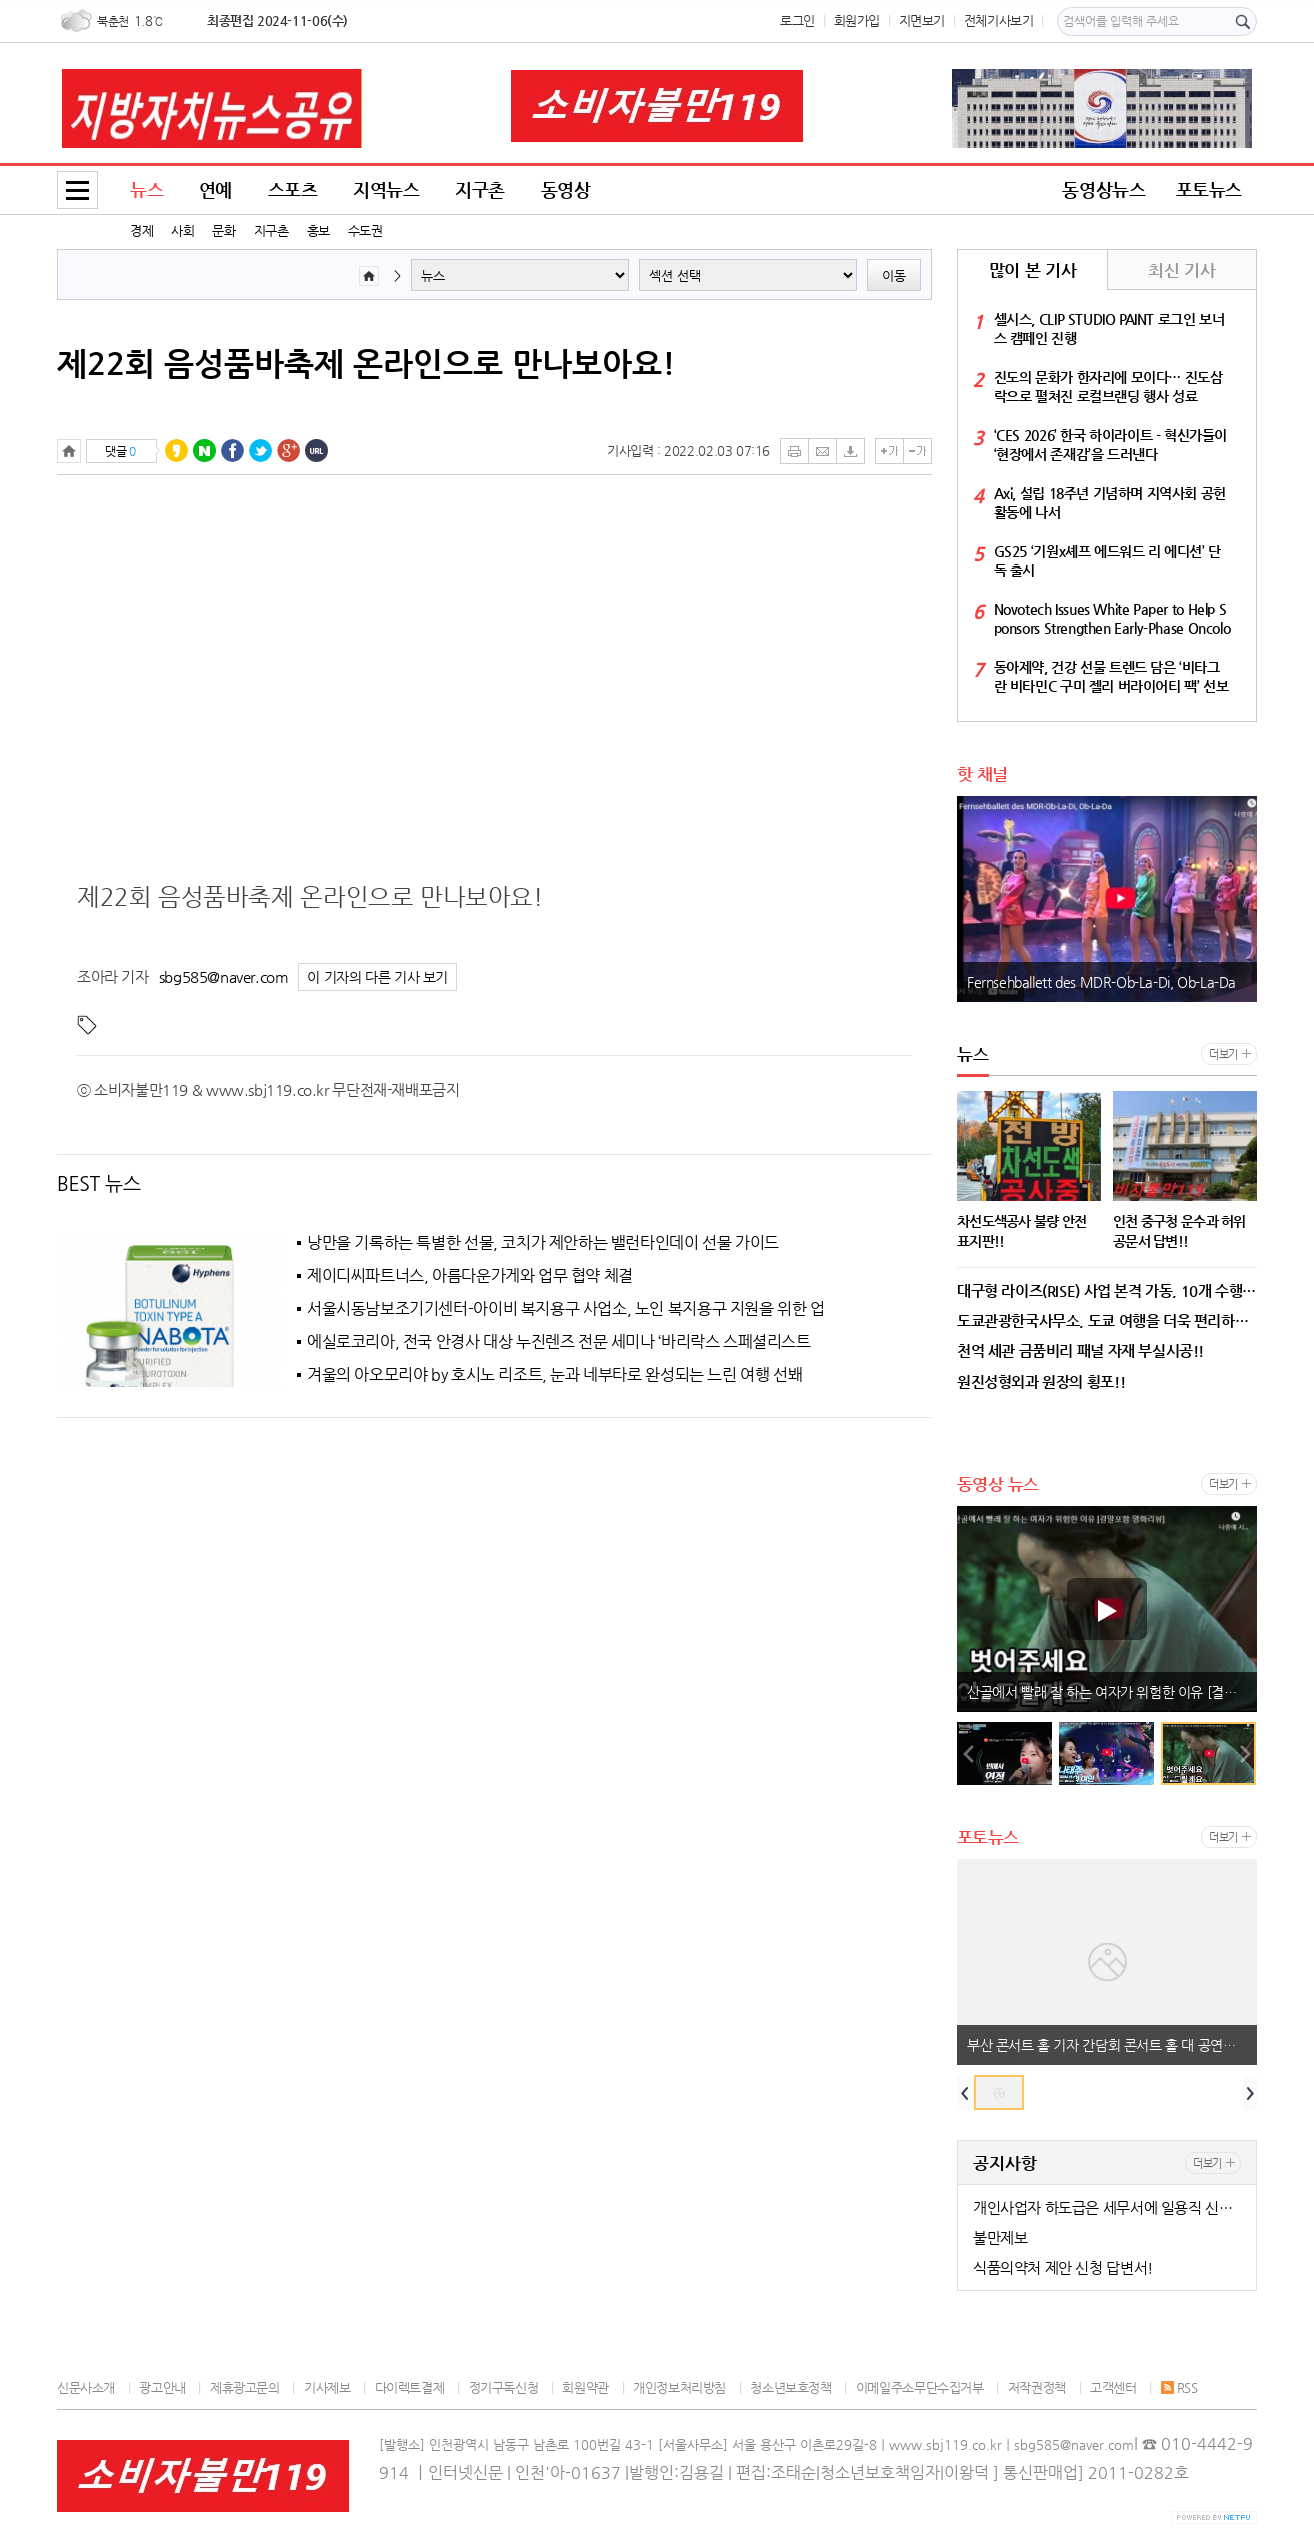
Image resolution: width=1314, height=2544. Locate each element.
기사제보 (327, 2387)
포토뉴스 (1209, 189)
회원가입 (857, 20)
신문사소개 (86, 2387)
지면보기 (922, 20)
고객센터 (1113, 2387)
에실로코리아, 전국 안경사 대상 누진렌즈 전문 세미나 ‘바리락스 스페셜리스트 (559, 1342)
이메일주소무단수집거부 (920, 2387)
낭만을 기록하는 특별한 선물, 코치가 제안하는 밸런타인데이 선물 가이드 (543, 1243)
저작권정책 (1037, 2387)
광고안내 (162, 2387)
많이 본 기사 (1032, 270)
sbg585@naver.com (224, 976)
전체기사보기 (999, 20)
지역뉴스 (386, 189)
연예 (215, 189)
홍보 (318, 230)
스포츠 (293, 189)
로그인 (797, 20)
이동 (894, 275)
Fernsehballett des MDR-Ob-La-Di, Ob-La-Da (1101, 982)
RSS (1179, 2387)
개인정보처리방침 (679, 2387)
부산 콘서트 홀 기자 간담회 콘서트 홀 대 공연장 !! (1108, 2045)
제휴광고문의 (245, 2387)
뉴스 (146, 189)
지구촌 (271, 230)
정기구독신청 (504, 2387)
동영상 (566, 189)
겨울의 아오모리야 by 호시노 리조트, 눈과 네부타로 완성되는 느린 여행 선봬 (554, 1375)
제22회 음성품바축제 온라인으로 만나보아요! (366, 363)
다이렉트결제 (410, 2387)
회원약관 (585, 2387)
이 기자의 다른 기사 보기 (377, 977)
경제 (141, 230)
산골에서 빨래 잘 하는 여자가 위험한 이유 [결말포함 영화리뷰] (1112, 1692)
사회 (182, 230)
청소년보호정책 (790, 2387)
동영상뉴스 (1103, 189)
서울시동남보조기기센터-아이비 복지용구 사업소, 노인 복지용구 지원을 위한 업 (566, 1309)
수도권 (365, 230)
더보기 (1223, 1054)
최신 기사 (1181, 270)
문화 (223, 230)
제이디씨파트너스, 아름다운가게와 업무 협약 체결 (470, 1276)
